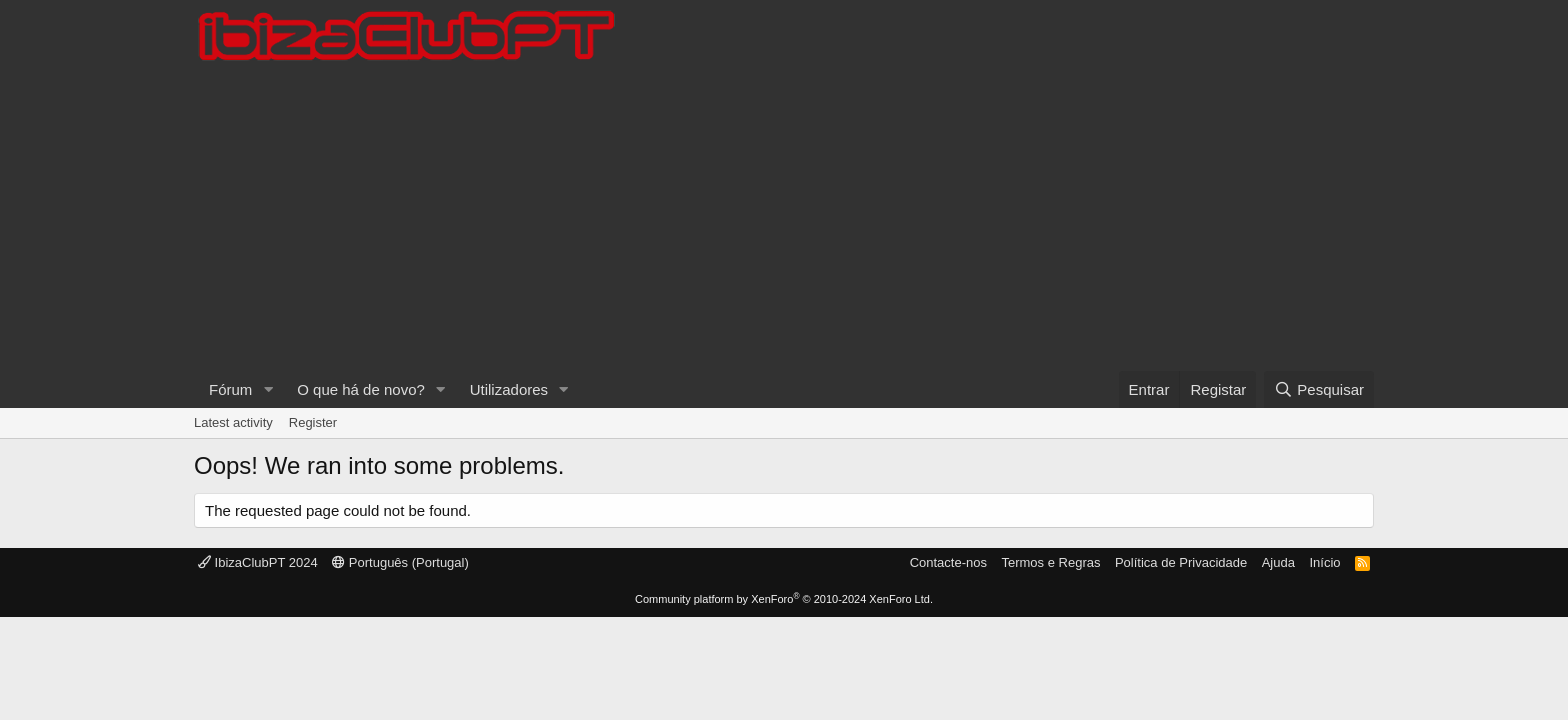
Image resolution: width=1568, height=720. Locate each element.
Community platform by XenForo (784, 599)
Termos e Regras (1050, 562)
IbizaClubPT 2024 (258, 562)
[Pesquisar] (1319, 389)
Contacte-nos (948, 562)
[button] (268, 389)
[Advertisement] (784, 221)
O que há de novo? (361, 389)
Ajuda (1278, 562)
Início (1324, 562)
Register (313, 422)
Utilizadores (509, 389)
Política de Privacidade (1181, 562)
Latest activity (233, 422)
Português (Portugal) (400, 562)
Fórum (230, 389)
